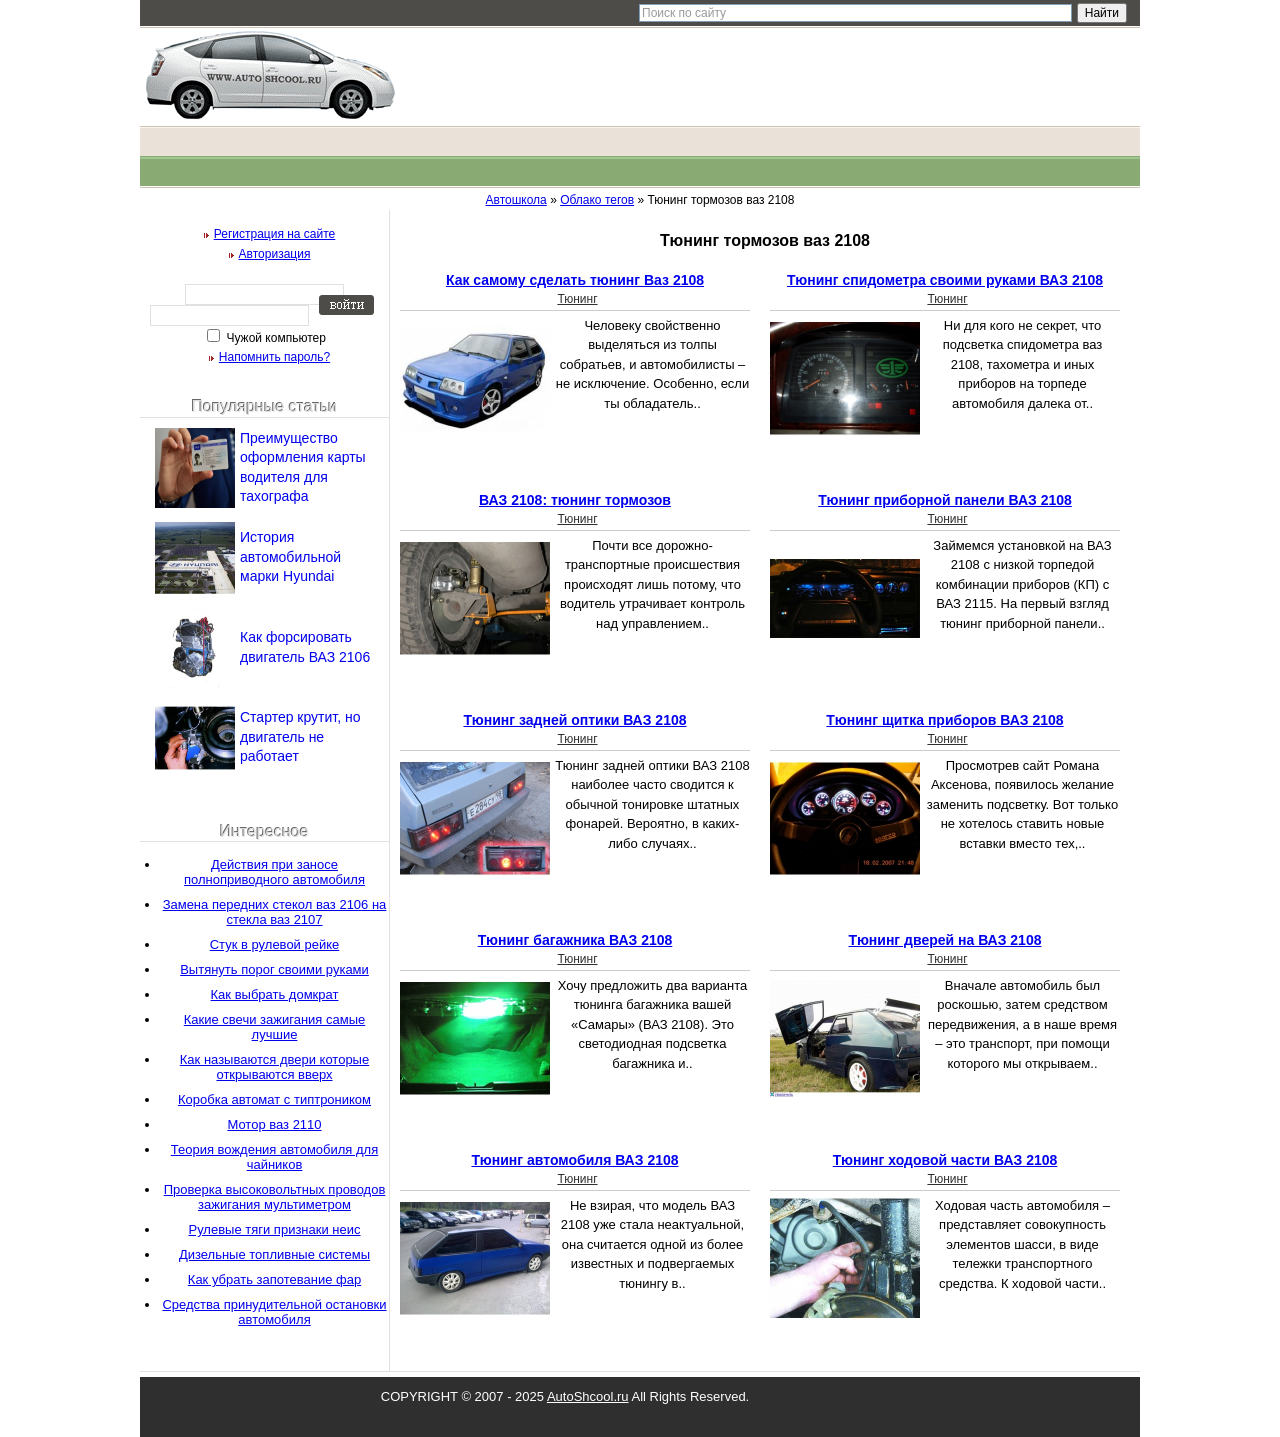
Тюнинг (577, 299)
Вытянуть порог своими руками (274, 969)
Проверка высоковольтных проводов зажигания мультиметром (275, 1197)
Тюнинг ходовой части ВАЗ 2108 (945, 1160)
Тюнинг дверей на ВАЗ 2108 (945, 940)
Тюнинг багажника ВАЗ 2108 (575, 940)
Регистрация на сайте (275, 234)
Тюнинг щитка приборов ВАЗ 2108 (944, 720)
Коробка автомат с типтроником (274, 1099)
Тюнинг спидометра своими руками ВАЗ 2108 (945, 280)
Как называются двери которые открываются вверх (274, 1067)
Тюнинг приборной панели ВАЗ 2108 (945, 500)
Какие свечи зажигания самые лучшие (274, 1027)
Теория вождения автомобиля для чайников (274, 1157)
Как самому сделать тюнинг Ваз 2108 (575, 280)
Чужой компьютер (274, 338)
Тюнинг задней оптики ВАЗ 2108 (574, 720)
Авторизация (275, 254)
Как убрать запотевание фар (274, 1279)
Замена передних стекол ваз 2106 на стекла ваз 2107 (275, 912)
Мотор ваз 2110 (274, 1124)
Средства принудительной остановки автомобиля (274, 1312)
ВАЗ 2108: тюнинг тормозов (575, 500)
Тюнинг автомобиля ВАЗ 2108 (574, 1160)
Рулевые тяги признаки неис (274, 1229)
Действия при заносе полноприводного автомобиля (274, 872)
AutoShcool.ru (588, 1396)
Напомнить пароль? (274, 357)
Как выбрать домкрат (275, 994)
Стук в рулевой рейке (275, 944)
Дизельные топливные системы (274, 1254)
